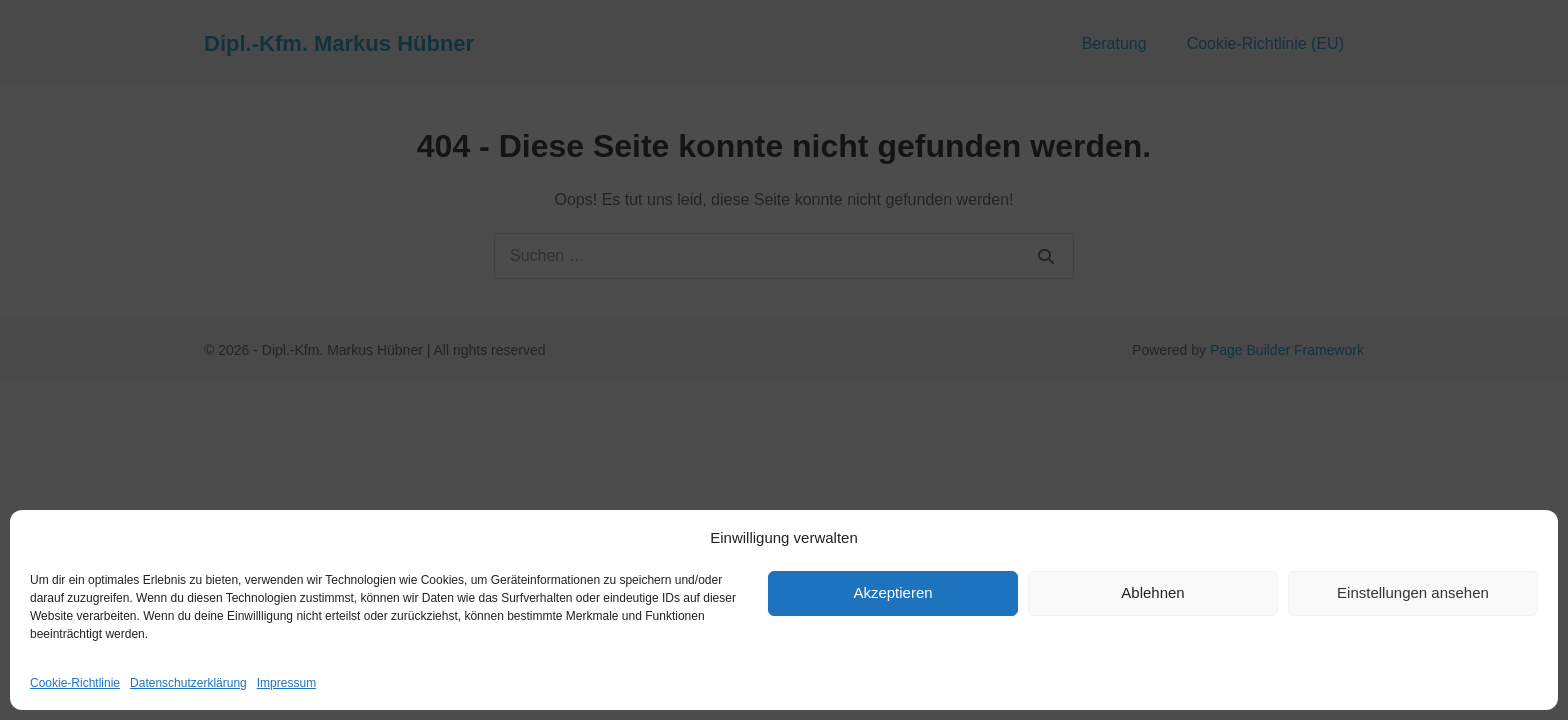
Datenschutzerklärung (188, 683)
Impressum (286, 683)
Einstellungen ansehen (1413, 592)
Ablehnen (1152, 592)
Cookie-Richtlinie (75, 683)
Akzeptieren (892, 592)
